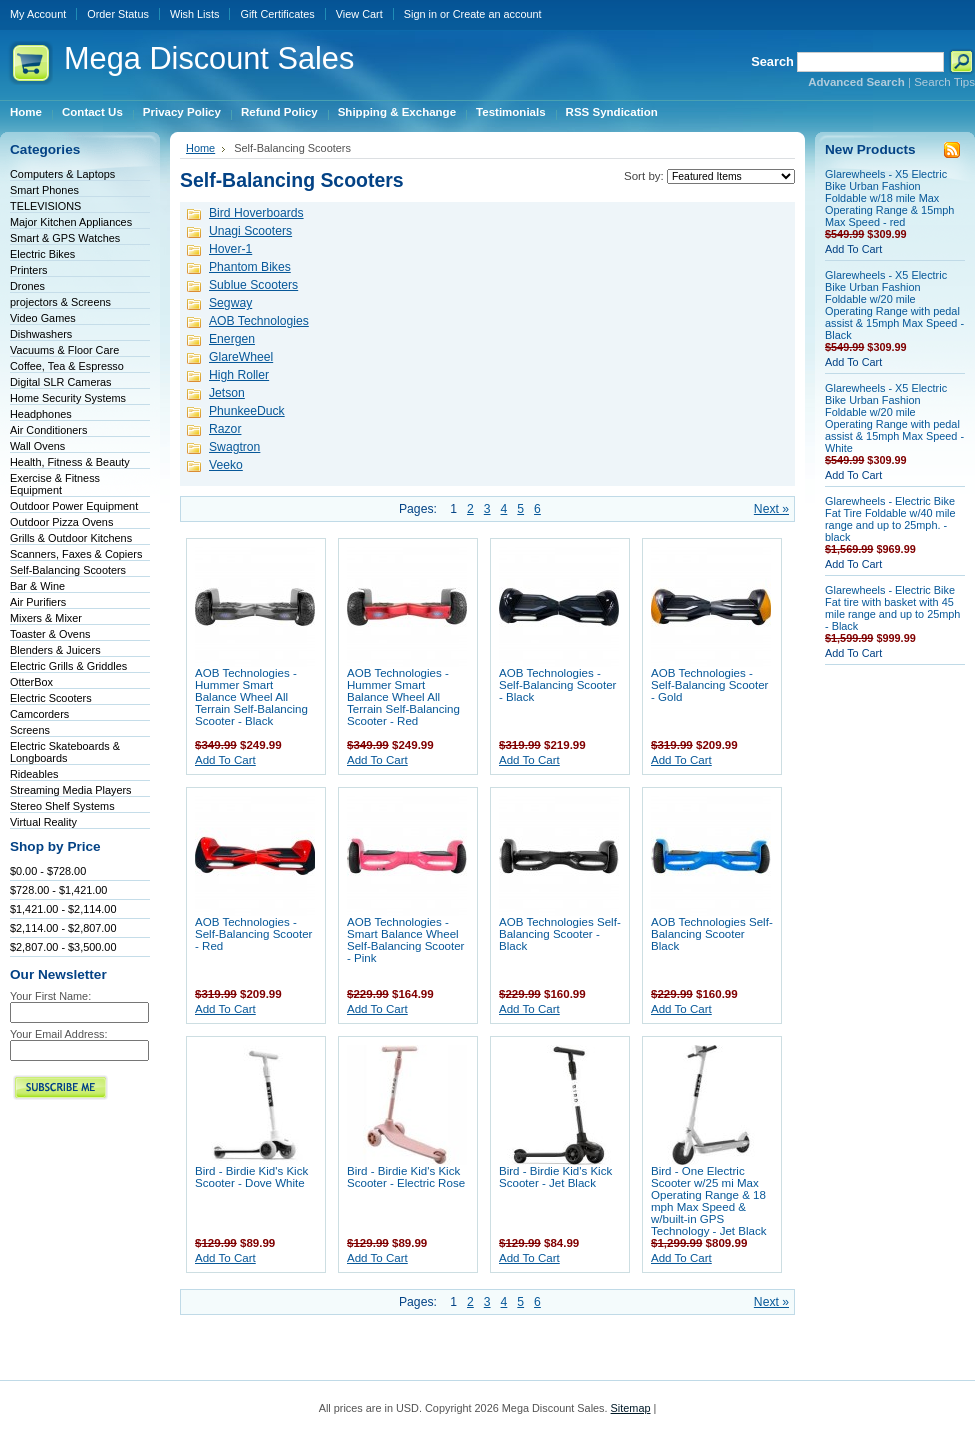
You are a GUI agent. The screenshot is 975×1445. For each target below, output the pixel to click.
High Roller (239, 375)
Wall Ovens (37, 446)
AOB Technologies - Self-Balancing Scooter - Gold (709, 685)
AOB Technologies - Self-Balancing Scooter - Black (557, 685)
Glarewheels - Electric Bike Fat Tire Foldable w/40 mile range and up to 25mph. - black (890, 519)
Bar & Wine (37, 586)
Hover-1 (230, 249)
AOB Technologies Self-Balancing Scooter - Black (560, 934)
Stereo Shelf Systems (62, 806)
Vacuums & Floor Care (64, 350)
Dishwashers (41, 334)
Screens (30, 730)
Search (772, 61)
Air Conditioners (48, 430)
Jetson (227, 393)
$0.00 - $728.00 (48, 871)
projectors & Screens (60, 302)
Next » (771, 509)
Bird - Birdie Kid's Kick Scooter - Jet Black (555, 1177)
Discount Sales (209, 58)
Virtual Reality (43, 822)
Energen (232, 339)
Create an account (497, 14)
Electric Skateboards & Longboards (65, 752)
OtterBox (31, 682)
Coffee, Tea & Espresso (67, 366)
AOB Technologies (259, 321)
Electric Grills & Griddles (68, 666)
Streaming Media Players (71, 790)
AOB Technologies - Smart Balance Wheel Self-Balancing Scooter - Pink (405, 940)
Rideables (34, 774)
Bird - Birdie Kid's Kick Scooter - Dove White (251, 1177)
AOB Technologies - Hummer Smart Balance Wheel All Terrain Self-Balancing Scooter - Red (403, 697)
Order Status (118, 14)
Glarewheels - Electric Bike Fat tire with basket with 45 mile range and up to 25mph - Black (892, 608)
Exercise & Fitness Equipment (55, 484)
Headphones (41, 414)
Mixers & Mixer (46, 618)
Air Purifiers (38, 602)
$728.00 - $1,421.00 (58, 890)
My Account (38, 14)
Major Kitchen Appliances (71, 222)
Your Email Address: (59, 1034)
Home (200, 148)
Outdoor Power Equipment (74, 506)
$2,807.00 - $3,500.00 (63, 947)
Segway (230, 303)
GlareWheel (241, 357)
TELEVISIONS (45, 206)
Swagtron (234, 447)
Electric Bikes (42, 254)
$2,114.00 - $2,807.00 (63, 928)
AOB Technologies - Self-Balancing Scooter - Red (253, 934)
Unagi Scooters (250, 231)
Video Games (43, 318)
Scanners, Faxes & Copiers (76, 554)
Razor (225, 429)
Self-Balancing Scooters (68, 570)
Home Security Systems (68, 398)
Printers (28, 270)
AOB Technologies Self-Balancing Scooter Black (712, 934)
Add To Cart (225, 760)
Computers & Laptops (62, 174)
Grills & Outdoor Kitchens (71, 538)
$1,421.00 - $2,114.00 (63, 909)
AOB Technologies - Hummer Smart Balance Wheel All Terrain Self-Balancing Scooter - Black (251, 697)
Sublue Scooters (253, 285)
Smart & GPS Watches (65, 238)
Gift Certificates (277, 14)
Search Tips (944, 82)
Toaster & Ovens (50, 634)
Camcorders (39, 714)
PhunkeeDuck (247, 411)
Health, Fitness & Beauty (70, 462)
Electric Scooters (51, 698)
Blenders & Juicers (55, 650)
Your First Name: (50, 996)
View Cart (359, 14)
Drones (27, 286)
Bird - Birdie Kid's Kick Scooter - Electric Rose (406, 1177)
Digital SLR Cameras (61, 382)
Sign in (420, 14)
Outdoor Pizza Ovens (61, 522)
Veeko (226, 465)
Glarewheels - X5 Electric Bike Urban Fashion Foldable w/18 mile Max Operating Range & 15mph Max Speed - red (889, 198)
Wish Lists (195, 14)
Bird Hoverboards (256, 213)
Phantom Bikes (250, 267)
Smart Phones (44, 190)
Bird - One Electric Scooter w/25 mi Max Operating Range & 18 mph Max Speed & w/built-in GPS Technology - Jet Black (709, 1201)
